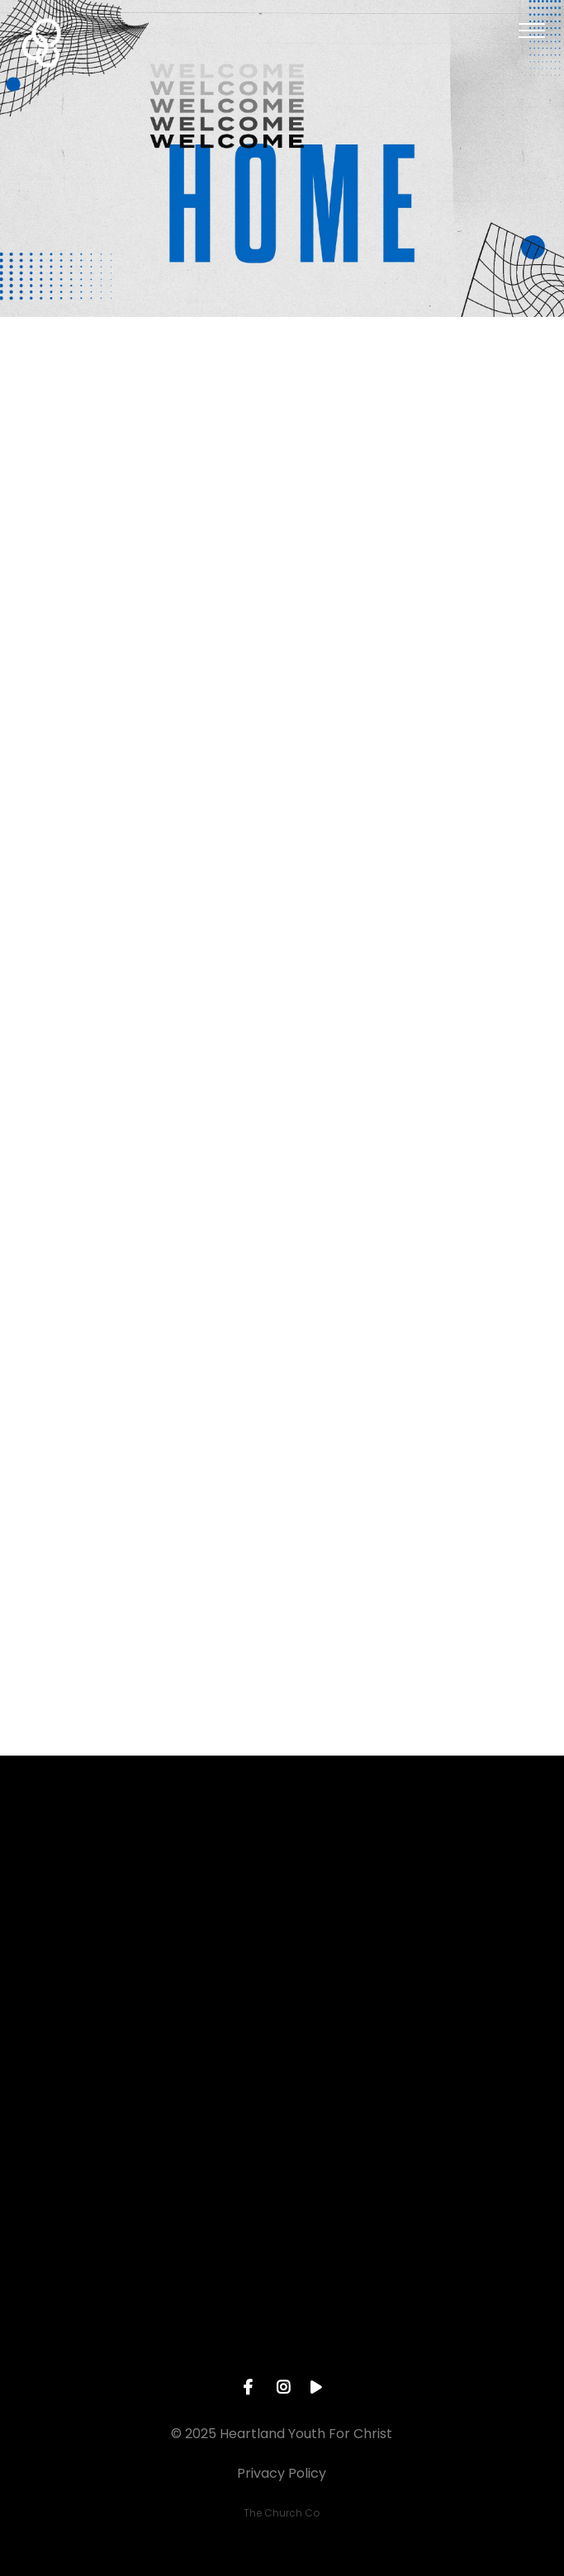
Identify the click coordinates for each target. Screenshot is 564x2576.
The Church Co (282, 2513)
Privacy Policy (281, 2473)
